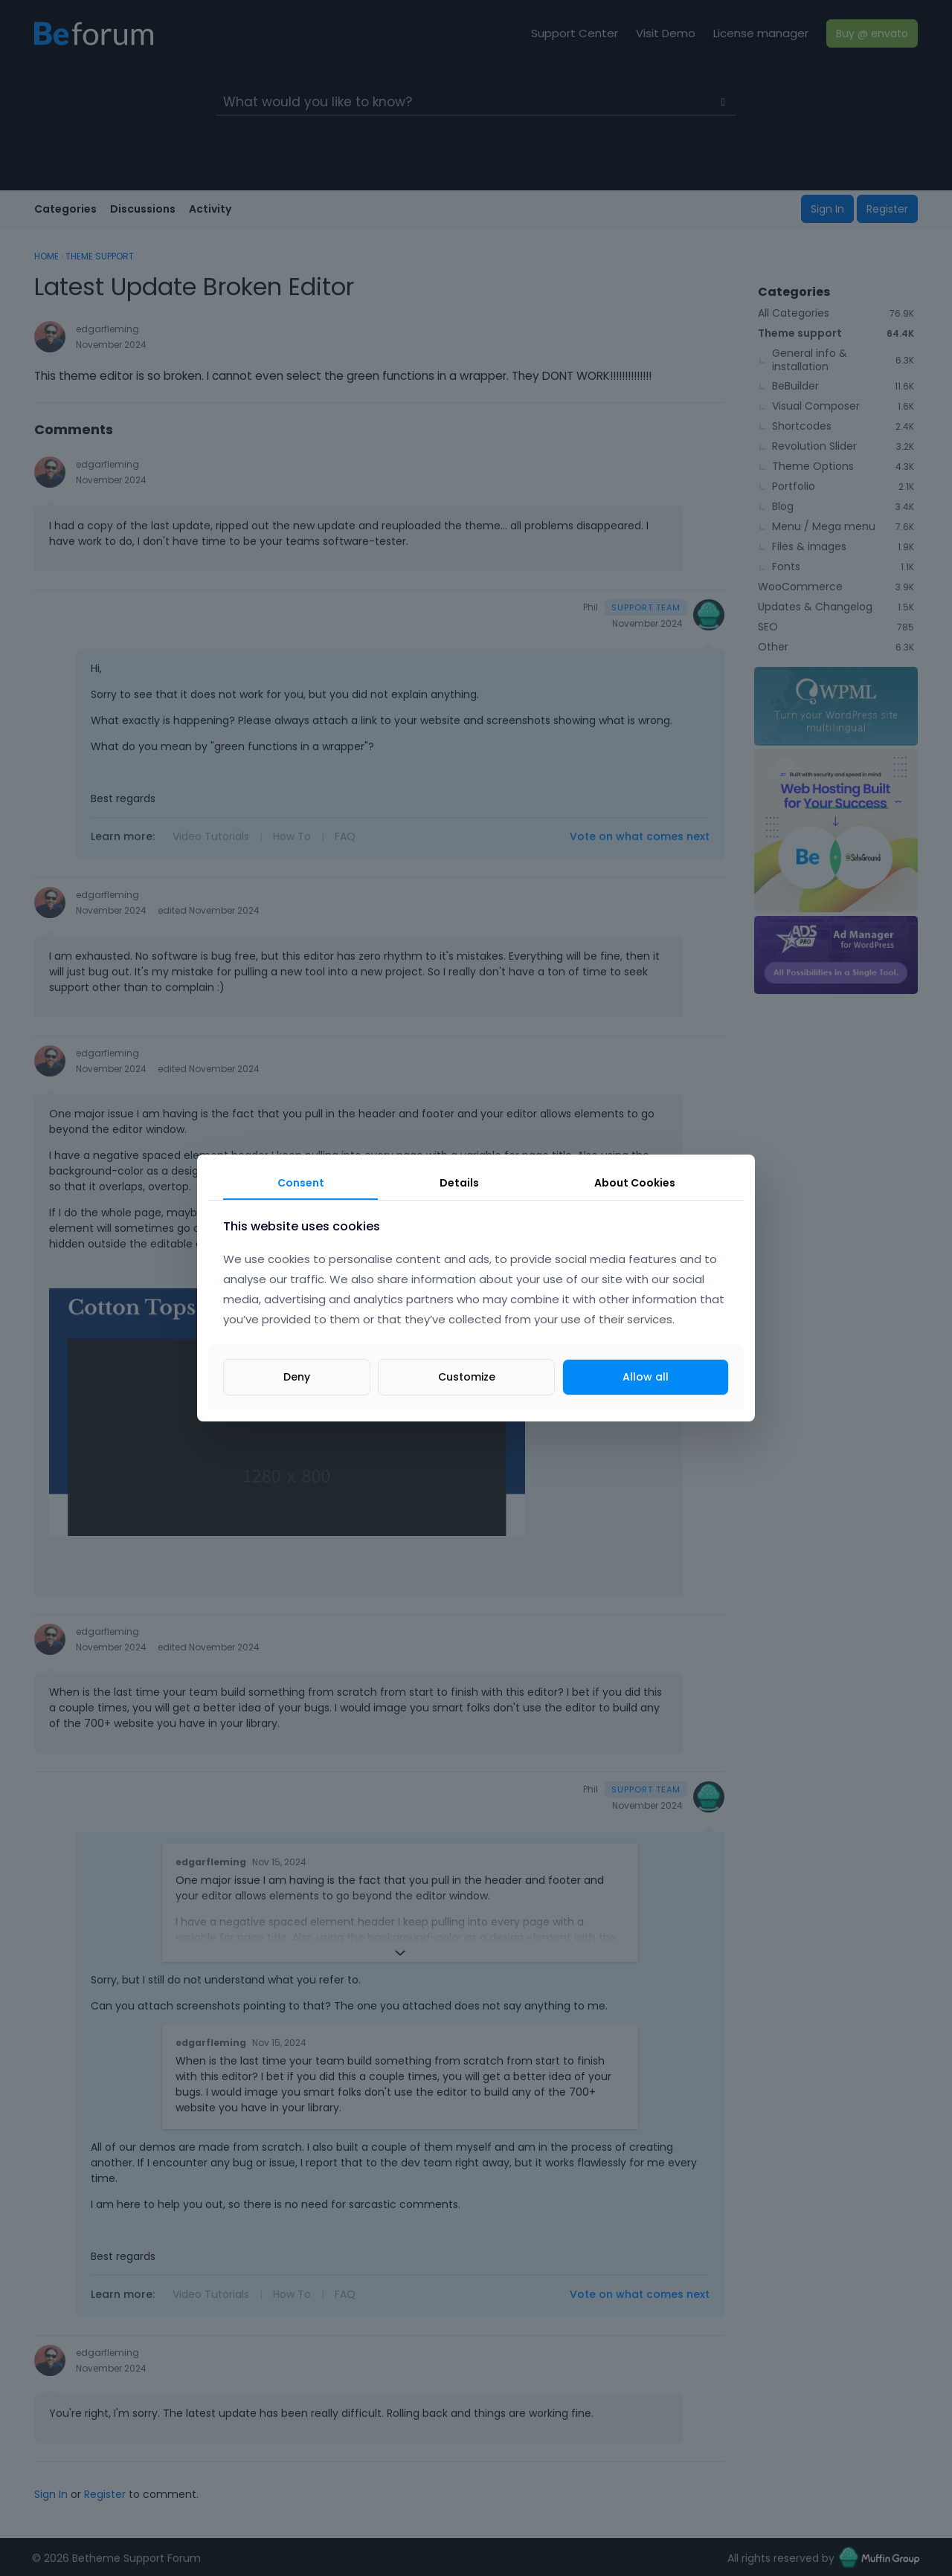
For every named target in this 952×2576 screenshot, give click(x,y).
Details (459, 1182)
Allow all (646, 1376)
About (634, 1182)
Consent (300, 1182)
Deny (296, 1376)
